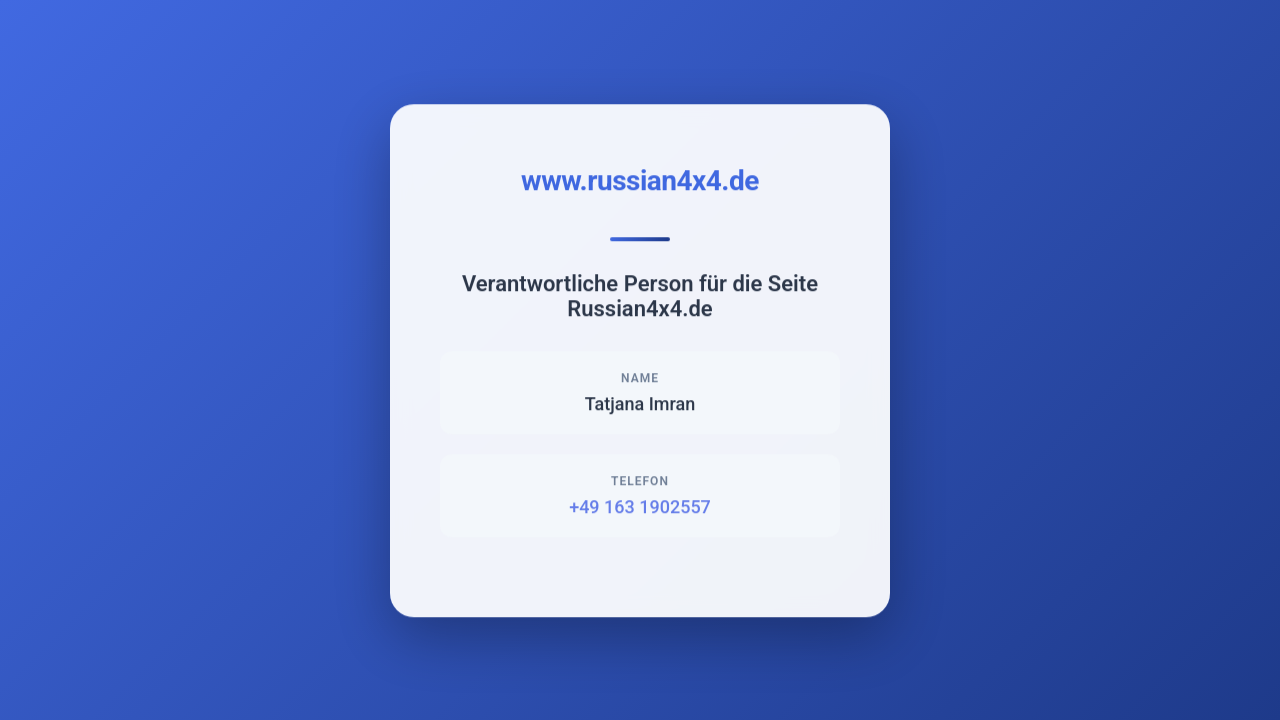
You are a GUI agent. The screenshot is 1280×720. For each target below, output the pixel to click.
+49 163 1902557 (640, 507)
